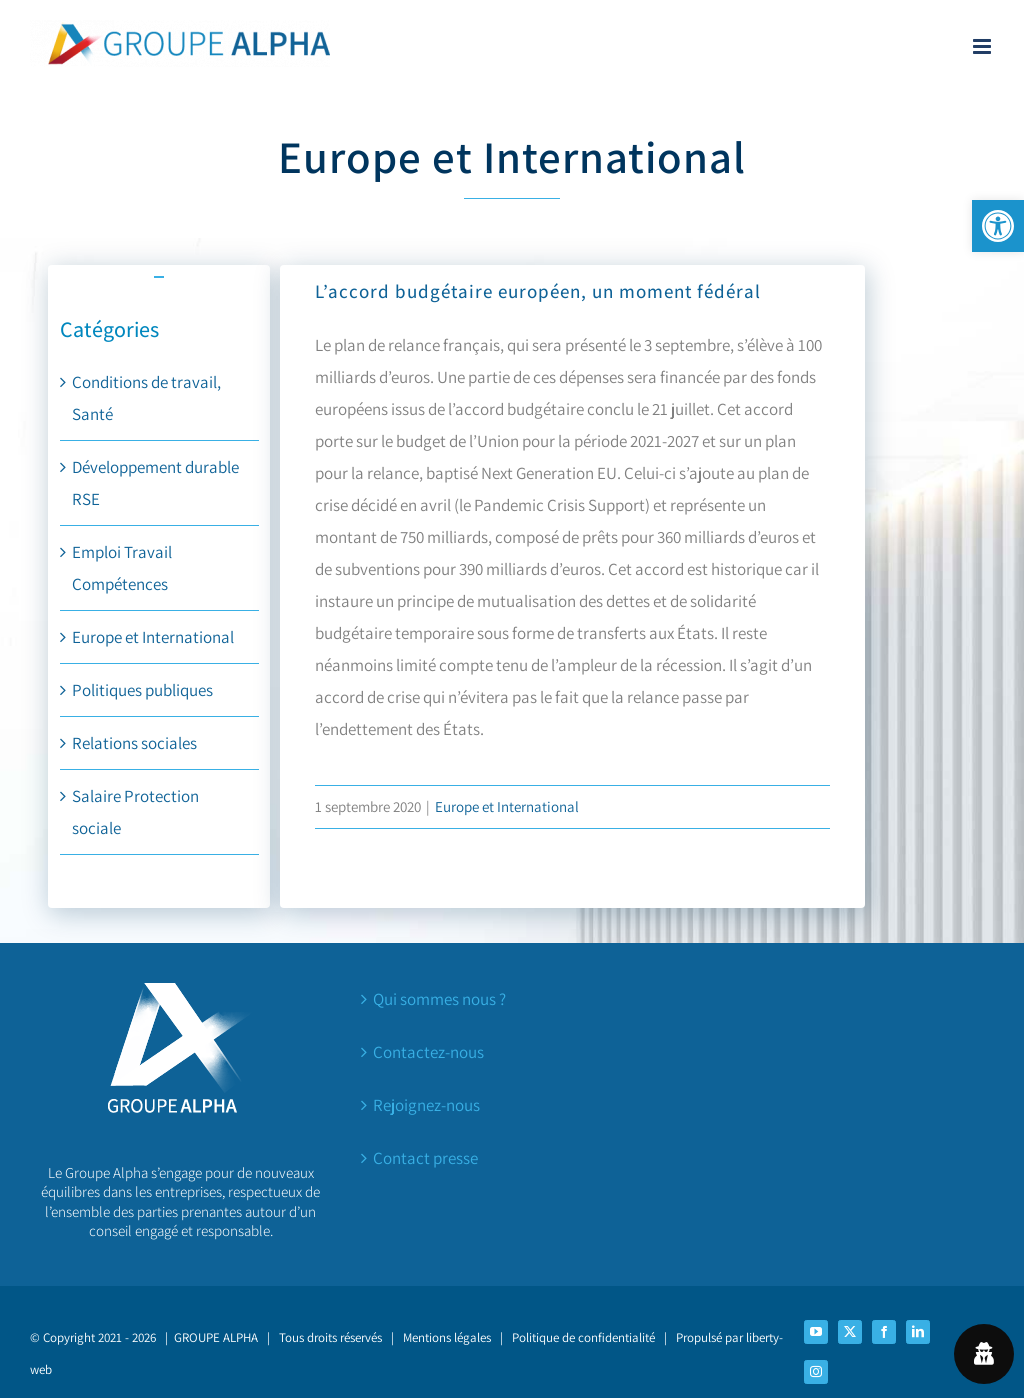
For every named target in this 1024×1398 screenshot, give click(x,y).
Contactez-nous (428, 1052)
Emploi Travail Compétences (122, 568)
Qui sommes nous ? (439, 999)
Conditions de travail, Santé (146, 398)
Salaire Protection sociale (135, 812)
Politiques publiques (142, 690)
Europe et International (153, 637)
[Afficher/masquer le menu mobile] (983, 46)
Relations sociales (134, 743)
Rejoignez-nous (426, 1105)
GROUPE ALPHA (216, 1337)
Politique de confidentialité (583, 1337)
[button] (998, 226)
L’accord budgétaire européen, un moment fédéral (538, 291)
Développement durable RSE (155, 483)
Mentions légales (447, 1337)
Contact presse (425, 1158)
